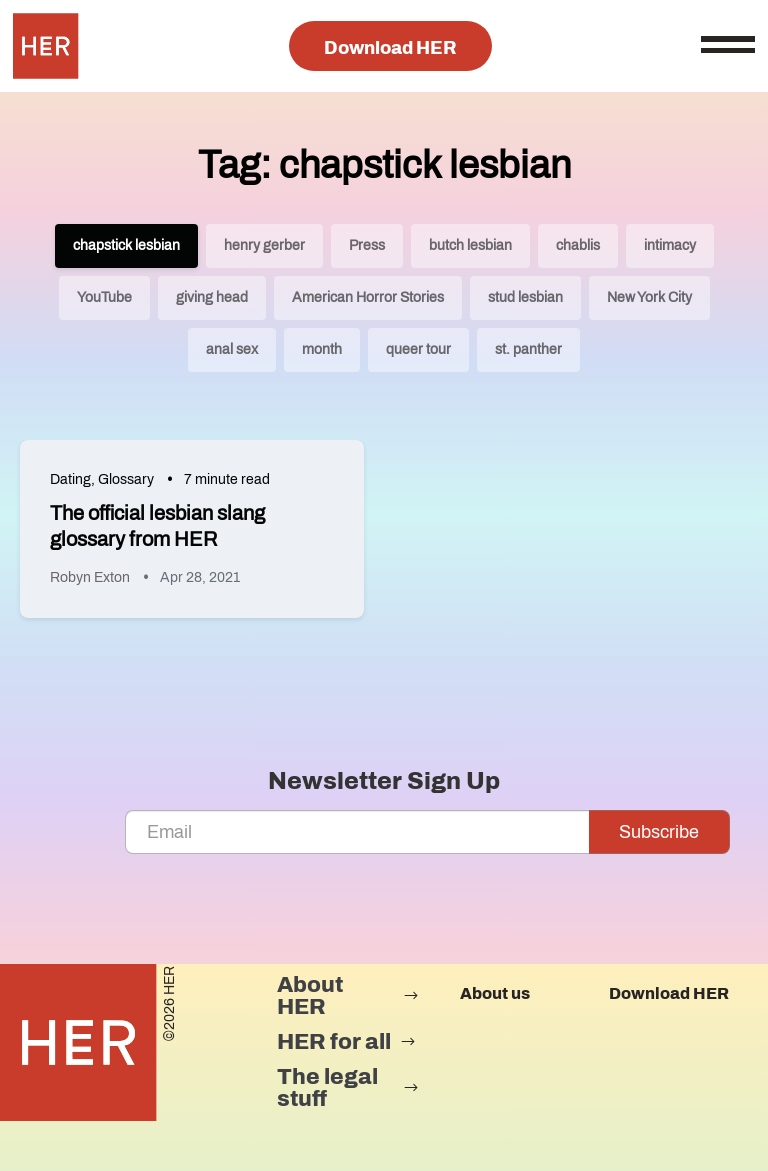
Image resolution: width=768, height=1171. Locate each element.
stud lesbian (525, 297)
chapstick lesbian (126, 245)
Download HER (390, 48)
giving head (212, 297)
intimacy (670, 245)
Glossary (126, 479)
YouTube (104, 297)
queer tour (418, 349)
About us (495, 993)
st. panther (528, 349)
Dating (70, 479)
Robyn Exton (90, 577)
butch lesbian (470, 245)
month (322, 349)
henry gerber (264, 245)
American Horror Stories (368, 297)
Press (367, 245)
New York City (649, 297)
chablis (578, 245)
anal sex (232, 349)
